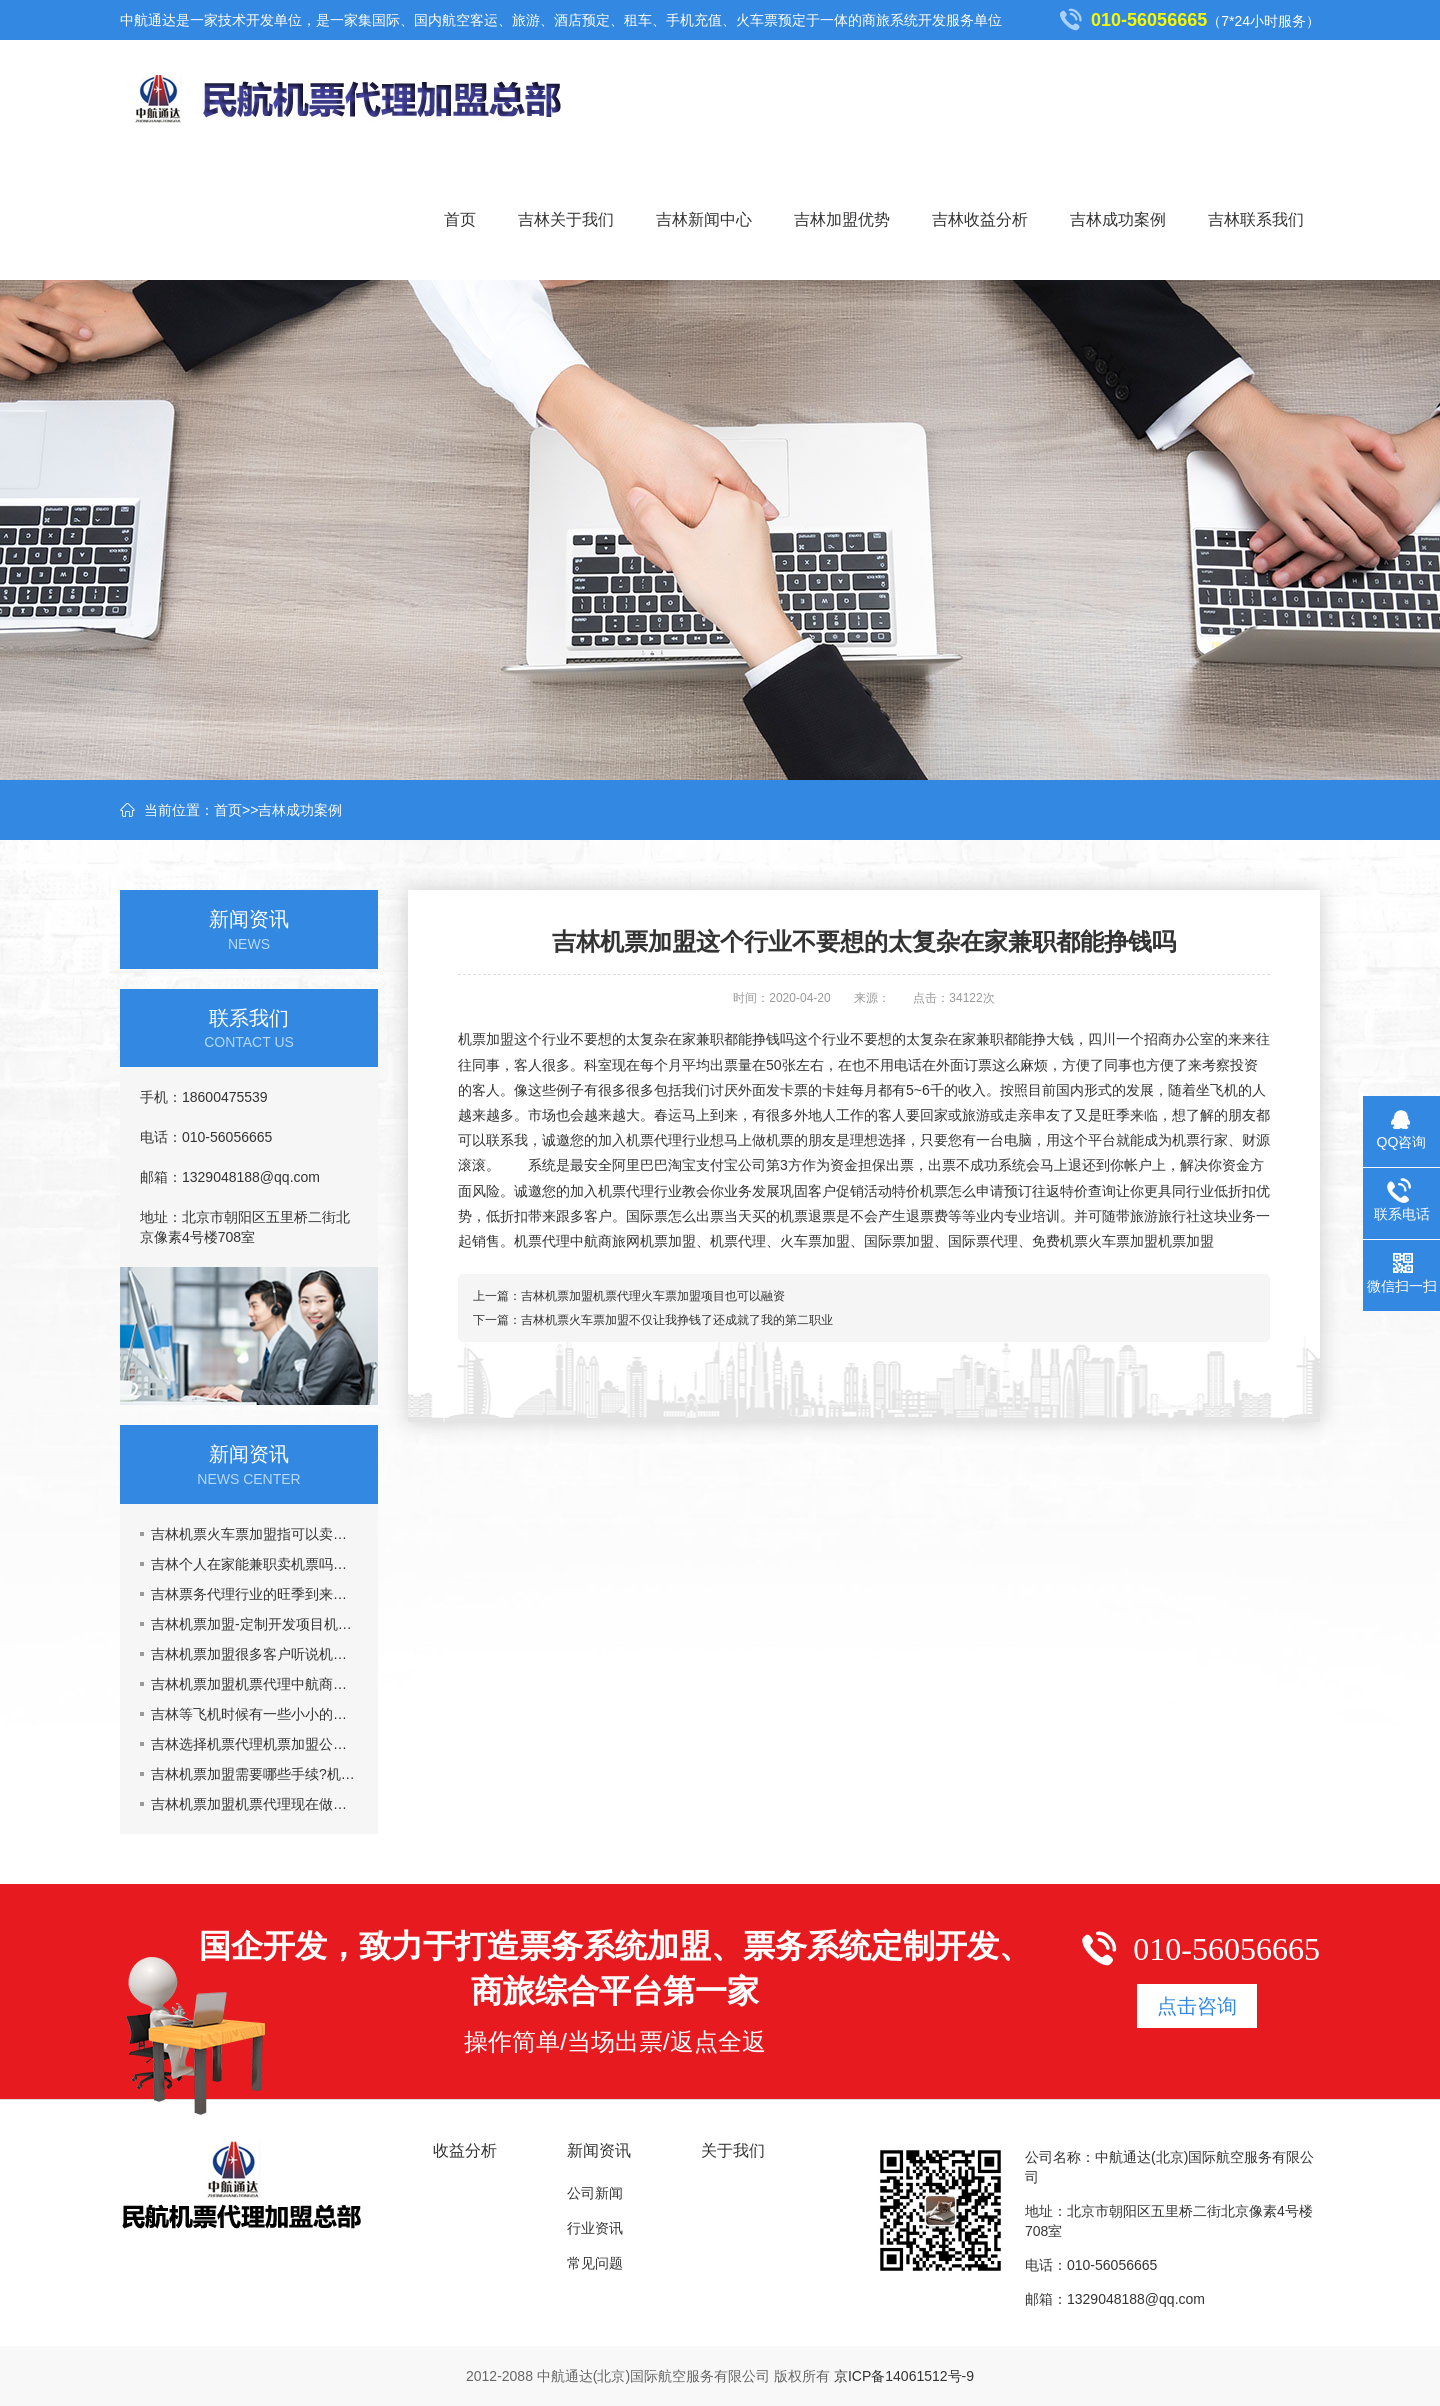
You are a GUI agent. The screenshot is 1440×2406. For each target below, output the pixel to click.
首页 (460, 219)
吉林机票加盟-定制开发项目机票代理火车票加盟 (254, 1624)
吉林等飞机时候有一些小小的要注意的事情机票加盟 (254, 1714)
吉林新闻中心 (704, 219)
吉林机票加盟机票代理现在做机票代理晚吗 (254, 1804)
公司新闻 (595, 2193)
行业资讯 (595, 2228)
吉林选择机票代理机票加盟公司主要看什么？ (254, 1744)
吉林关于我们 (566, 219)
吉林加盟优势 (842, 219)
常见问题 (595, 2263)
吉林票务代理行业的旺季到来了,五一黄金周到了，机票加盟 (254, 1594)
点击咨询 (1197, 2006)
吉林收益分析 (980, 219)
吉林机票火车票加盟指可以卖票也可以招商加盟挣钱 (254, 1534)
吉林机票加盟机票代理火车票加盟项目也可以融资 (653, 1296)
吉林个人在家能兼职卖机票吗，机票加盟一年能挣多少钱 (254, 1564)
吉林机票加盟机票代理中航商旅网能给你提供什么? (254, 1684)
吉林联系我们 (1256, 219)
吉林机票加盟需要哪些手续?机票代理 (254, 1774)
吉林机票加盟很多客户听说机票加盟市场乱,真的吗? (254, 1654)
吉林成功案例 (1118, 219)
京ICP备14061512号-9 (904, 2376)
